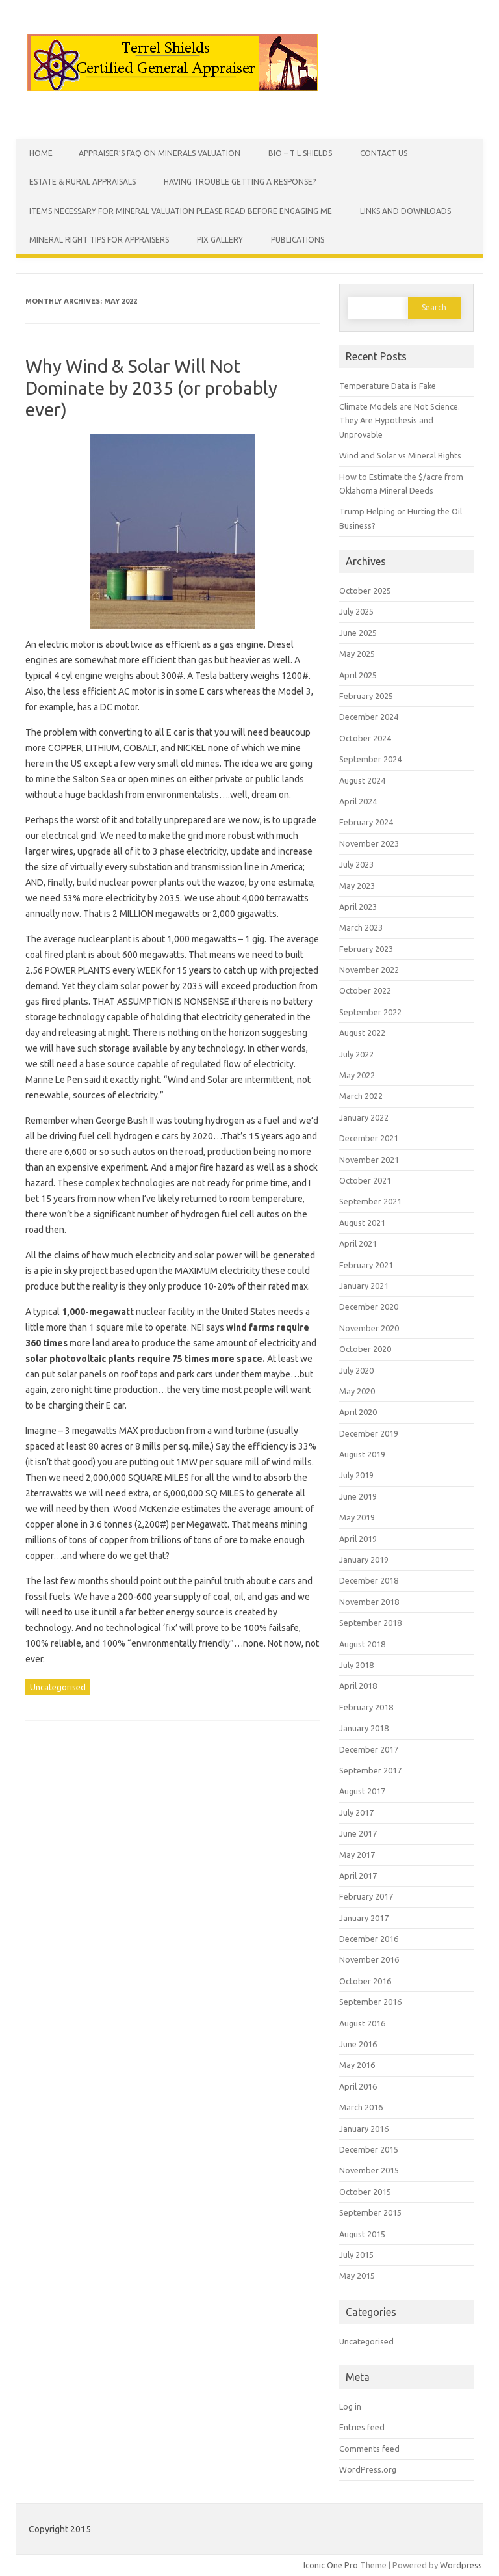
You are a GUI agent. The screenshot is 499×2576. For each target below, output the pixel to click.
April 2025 (358, 675)
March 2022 (361, 1095)
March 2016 (361, 2107)
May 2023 (357, 885)
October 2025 (365, 590)
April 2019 (358, 1538)
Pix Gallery (220, 239)
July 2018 (356, 1664)
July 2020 (356, 1370)
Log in (350, 2406)
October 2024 (365, 738)
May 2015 (357, 2275)
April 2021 (358, 1243)
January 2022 (364, 1117)
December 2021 (368, 1138)
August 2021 (362, 1222)
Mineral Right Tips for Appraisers (99, 239)
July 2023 (356, 864)
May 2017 (357, 1854)
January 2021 (364, 1285)
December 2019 (368, 1433)
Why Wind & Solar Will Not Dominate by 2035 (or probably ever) (151, 387)
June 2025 (358, 632)
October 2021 (365, 1180)
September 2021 (370, 1201)
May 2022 (357, 1075)
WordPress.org (367, 2469)
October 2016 (365, 1980)
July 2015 (356, 2254)
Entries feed (362, 2427)
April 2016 (358, 2086)
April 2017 (358, 1875)
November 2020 (369, 1328)
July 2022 (356, 1054)
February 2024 (366, 822)
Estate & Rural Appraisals (82, 182)
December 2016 (368, 1938)
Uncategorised (58, 1687)
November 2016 (369, 1959)
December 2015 (368, 2149)
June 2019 (358, 1496)
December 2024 (368, 716)
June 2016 (358, 2044)
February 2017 (366, 1896)
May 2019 (357, 1517)
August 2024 (362, 780)
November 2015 (369, 2170)
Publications (297, 239)
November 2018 (369, 1601)
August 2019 (362, 1454)
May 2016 (357, 2064)
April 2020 (358, 1411)
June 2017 (358, 1833)
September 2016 (370, 2001)
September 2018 (370, 1622)
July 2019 (356, 1475)
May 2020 (357, 1391)
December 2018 (368, 1580)
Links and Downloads (405, 211)
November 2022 (369, 969)
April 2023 (358, 906)
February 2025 (366, 695)
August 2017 (362, 1791)
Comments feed (369, 2448)
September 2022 (370, 1011)
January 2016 (364, 2128)
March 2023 (361, 927)
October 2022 (365, 990)
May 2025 (357, 653)
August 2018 (362, 1644)
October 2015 (365, 2191)
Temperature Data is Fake (387, 385)
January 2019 (364, 1559)
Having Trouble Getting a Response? (240, 182)
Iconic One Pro (330, 2564)
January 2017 (364, 1917)
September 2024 (370, 759)
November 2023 (369, 843)
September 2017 (370, 1770)
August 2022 (362, 1032)
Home (41, 153)
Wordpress (461, 2564)
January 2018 (364, 1728)
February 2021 (366, 1264)
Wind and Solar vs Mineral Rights (400, 455)
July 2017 (356, 1812)
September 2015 (370, 2212)
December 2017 (368, 1749)
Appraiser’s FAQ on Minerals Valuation (159, 153)
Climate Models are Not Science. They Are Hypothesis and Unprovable (399, 420)
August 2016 (362, 2023)
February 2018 (366, 1707)
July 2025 (356, 611)
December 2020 (368, 1306)
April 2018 (358, 1685)
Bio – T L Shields (300, 153)
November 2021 (369, 1159)
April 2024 (358, 801)
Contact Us (383, 153)
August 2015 (362, 2233)
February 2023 (366, 948)
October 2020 (365, 1348)
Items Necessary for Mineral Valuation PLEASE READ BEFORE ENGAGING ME (180, 211)
